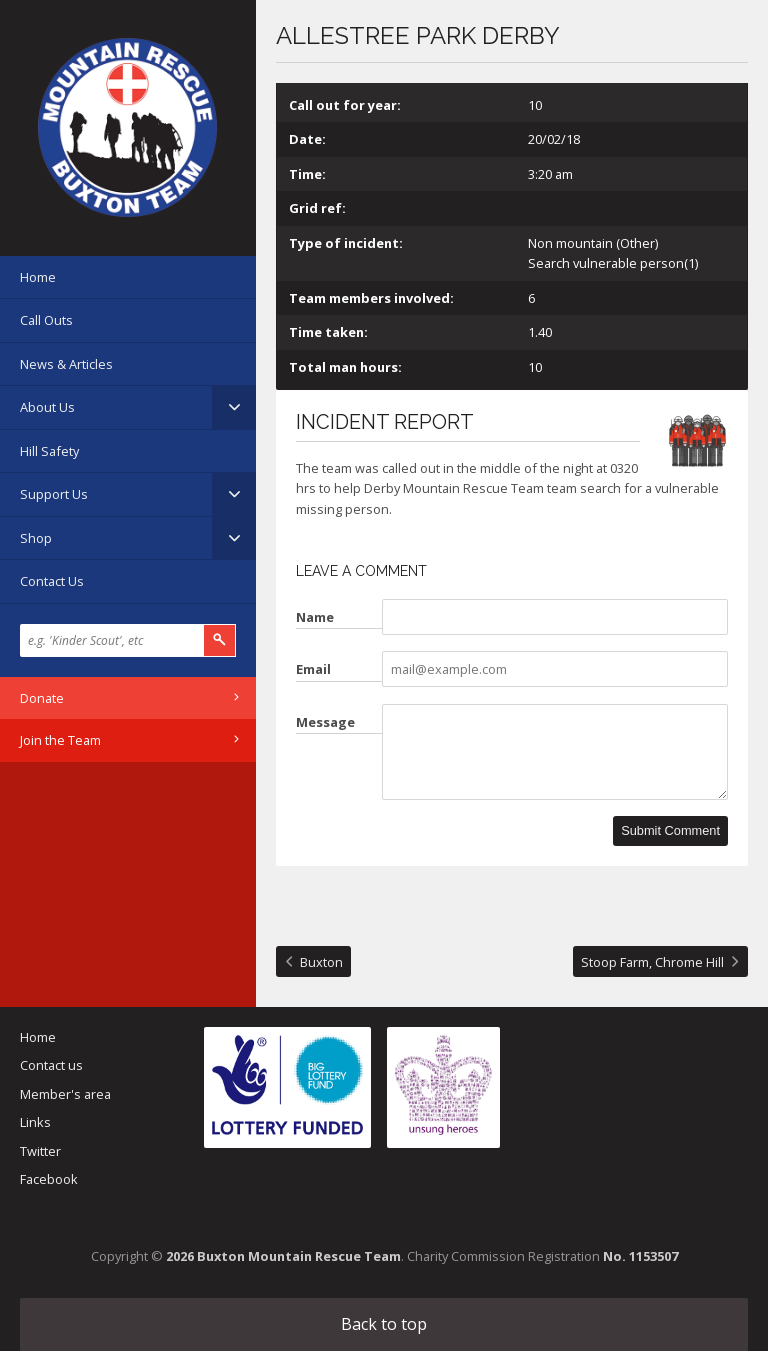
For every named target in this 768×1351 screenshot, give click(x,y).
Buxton (321, 962)
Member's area (65, 1094)
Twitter (40, 1151)
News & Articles (66, 364)
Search (220, 640)
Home (38, 277)
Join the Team (60, 740)
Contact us (51, 1065)
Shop (36, 538)
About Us (47, 407)
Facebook (49, 1179)
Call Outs (46, 320)
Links (35, 1122)
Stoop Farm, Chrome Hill (652, 962)
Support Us (54, 494)
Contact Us (52, 581)
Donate (42, 698)
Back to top (384, 1324)
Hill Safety (49, 451)
